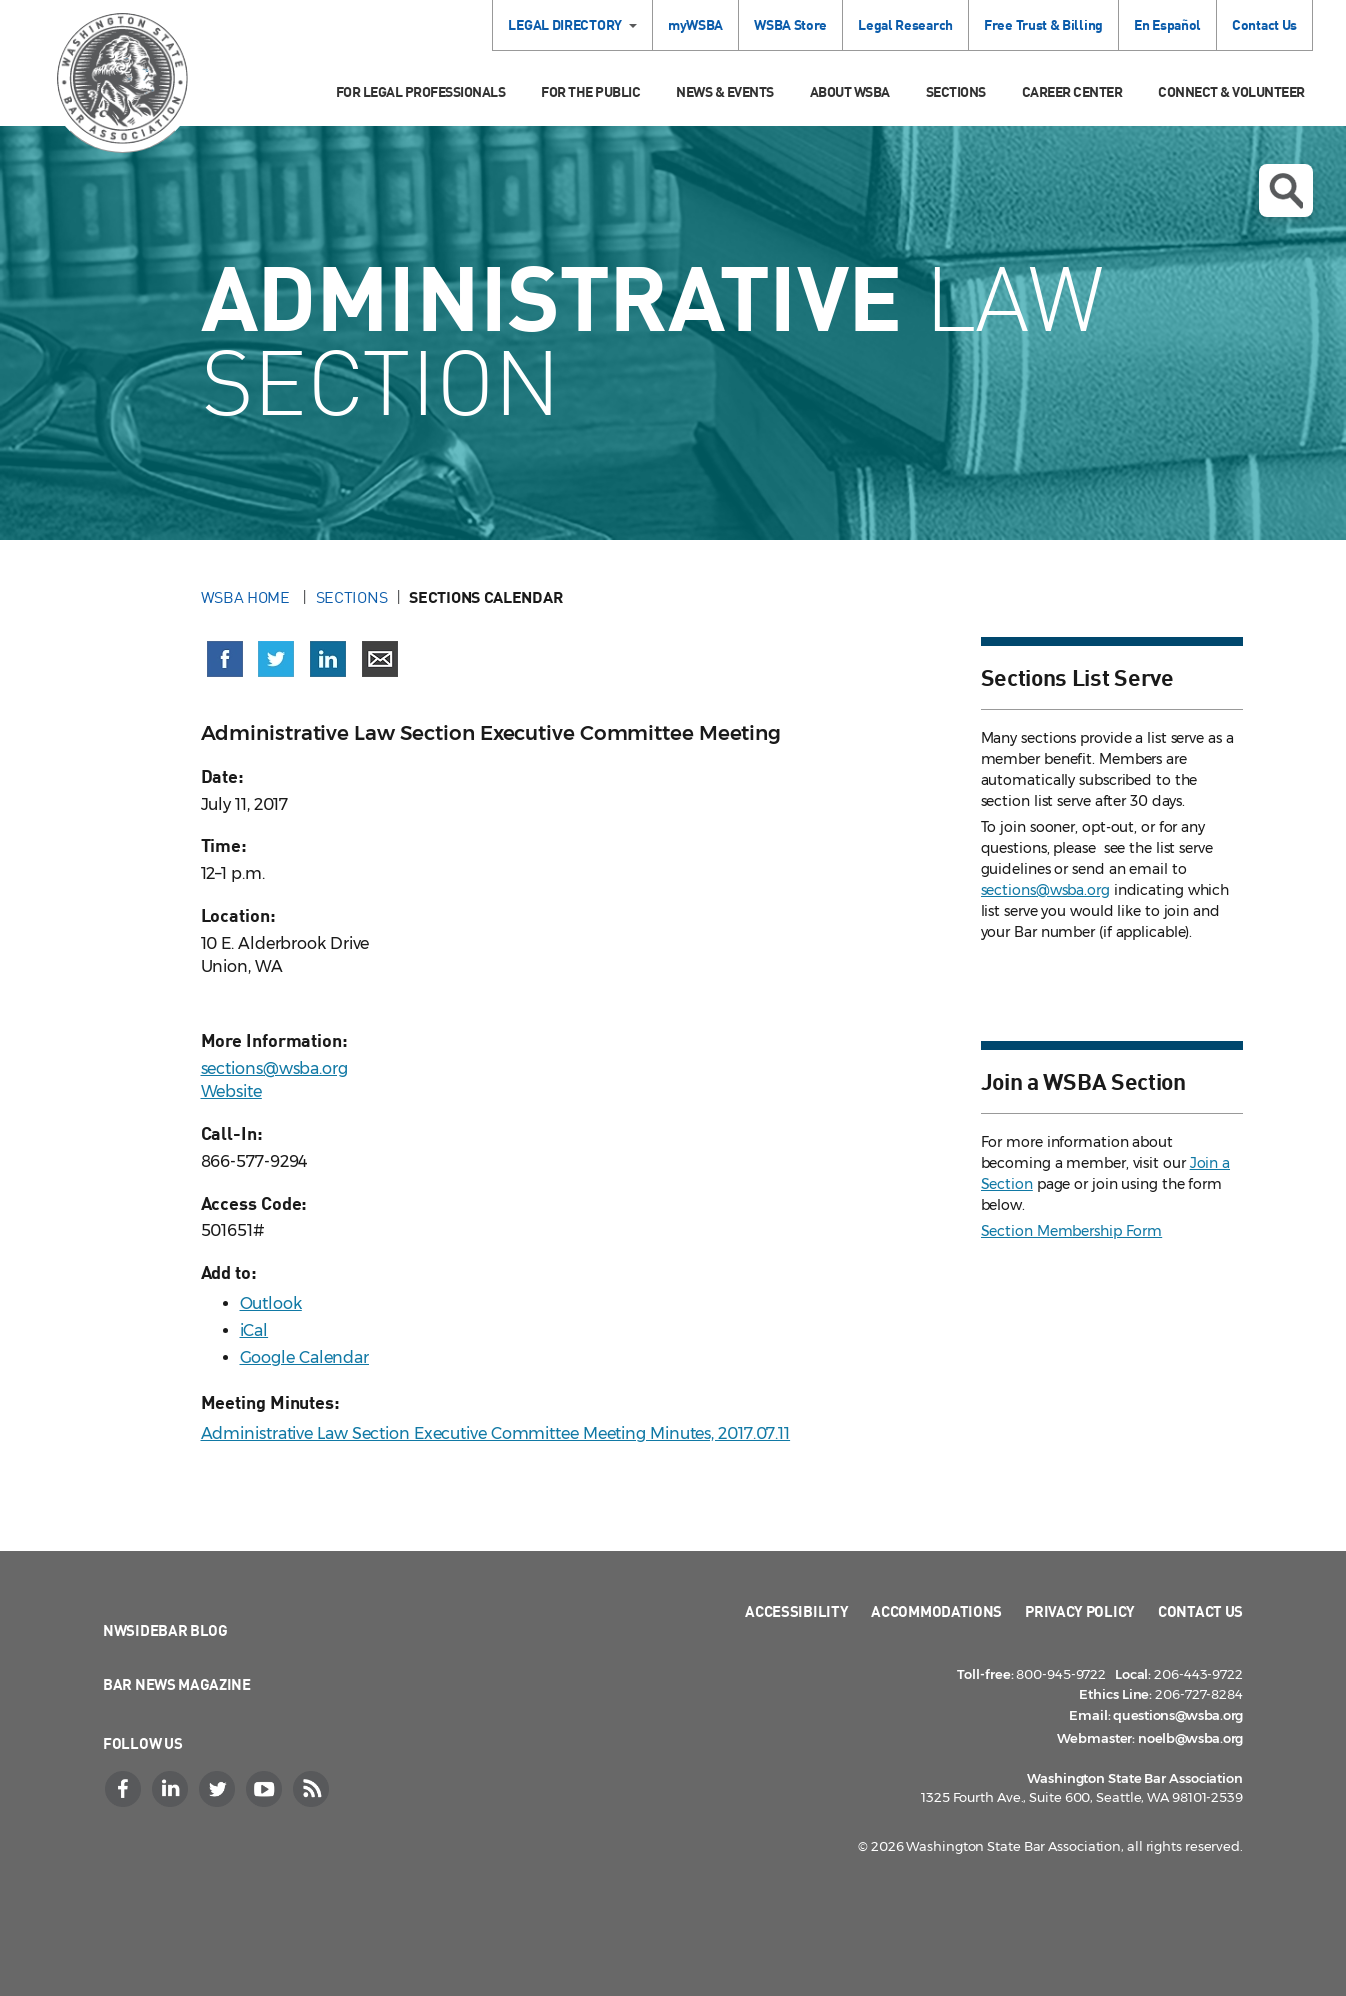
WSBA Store (790, 24)
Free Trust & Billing (1043, 24)
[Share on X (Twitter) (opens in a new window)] (276, 659)
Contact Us (1264, 24)
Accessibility (796, 1611)
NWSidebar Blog (165, 1630)
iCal (254, 1330)
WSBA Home (247, 597)
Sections (956, 91)
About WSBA (850, 91)
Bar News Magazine (177, 1684)
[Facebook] (125, 1789)
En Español (1167, 24)
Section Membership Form (1072, 1231)
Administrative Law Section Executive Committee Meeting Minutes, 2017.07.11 (496, 1433)
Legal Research (905, 24)
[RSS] (313, 1789)
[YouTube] (266, 1789)
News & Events (725, 91)
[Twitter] (219, 1789)
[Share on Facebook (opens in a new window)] (225, 659)
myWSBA (695, 24)
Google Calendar (305, 1357)
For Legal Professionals (421, 91)
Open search (1286, 191)
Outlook (271, 1303)
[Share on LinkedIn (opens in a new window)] (328, 659)
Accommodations (936, 1611)
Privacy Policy (1080, 1611)
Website (231, 1091)
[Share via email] (380, 659)
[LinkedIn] (172, 1789)
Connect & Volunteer (1231, 91)
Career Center (1072, 91)
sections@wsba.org (274, 1068)
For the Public (590, 91)
